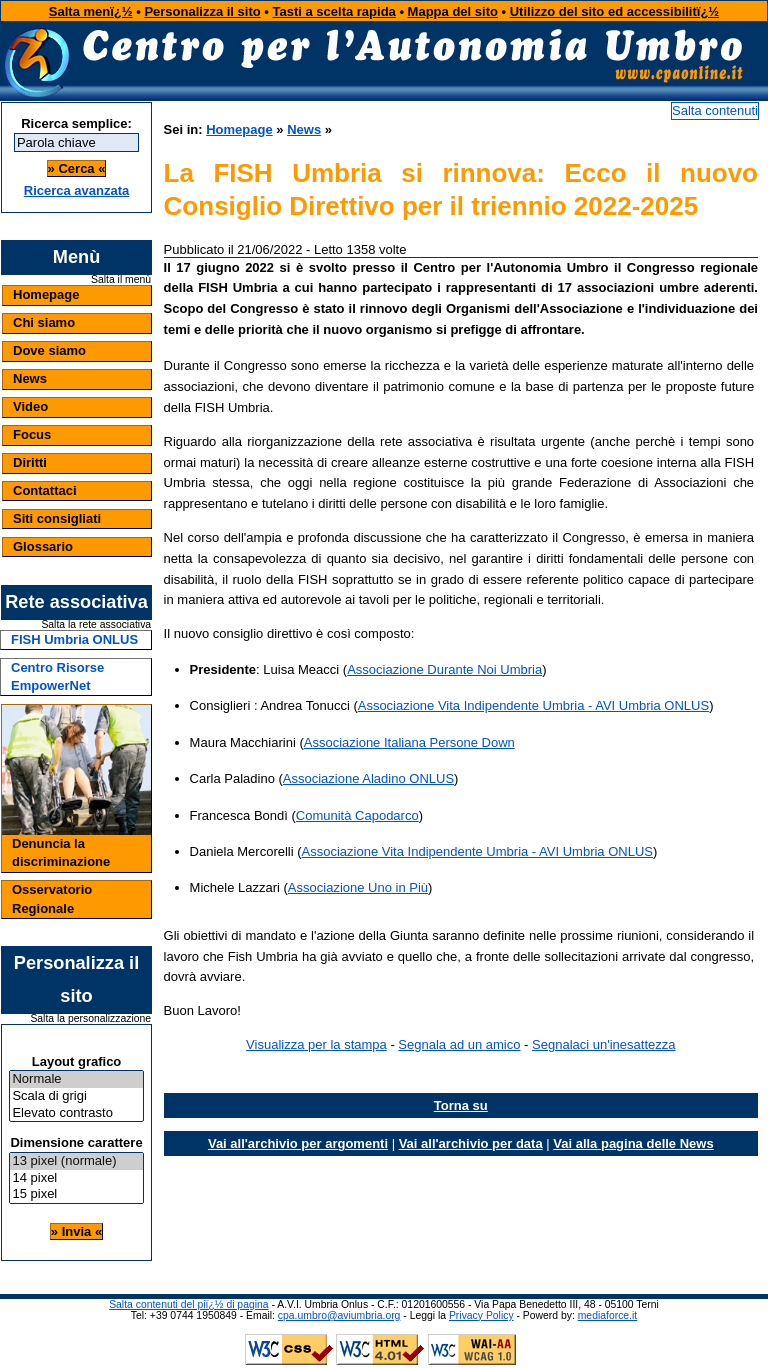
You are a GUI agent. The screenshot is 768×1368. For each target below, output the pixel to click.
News (30, 378)
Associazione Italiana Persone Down (409, 742)
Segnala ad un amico (459, 1044)
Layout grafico (77, 1061)
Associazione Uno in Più (358, 887)
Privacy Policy (481, 1315)
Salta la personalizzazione (90, 1019)
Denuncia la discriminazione (61, 852)
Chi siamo (44, 322)
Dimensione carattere (76, 1142)
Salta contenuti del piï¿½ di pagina (188, 1304)
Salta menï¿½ (91, 11)
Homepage (46, 294)
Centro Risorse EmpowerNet (57, 676)
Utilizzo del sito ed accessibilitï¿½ (615, 11)
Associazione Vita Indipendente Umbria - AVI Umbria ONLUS (533, 705)
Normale (76, 1079)
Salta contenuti (715, 110)
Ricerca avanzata (77, 190)
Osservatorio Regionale (52, 898)
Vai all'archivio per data (471, 1143)
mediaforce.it (607, 1315)
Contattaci (45, 490)
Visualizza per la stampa (316, 1044)
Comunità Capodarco (357, 815)
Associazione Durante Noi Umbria (444, 669)
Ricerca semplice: (76, 123)
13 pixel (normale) (76, 1161)
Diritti (30, 462)
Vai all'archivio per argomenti (298, 1143)
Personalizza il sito (202, 11)
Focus (32, 434)
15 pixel (76, 1194)
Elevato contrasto (76, 1113)
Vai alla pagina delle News (633, 1143)
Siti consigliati (57, 518)
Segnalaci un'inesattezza (603, 1044)
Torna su (461, 1105)
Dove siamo (49, 350)
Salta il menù (121, 280)
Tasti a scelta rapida (334, 11)
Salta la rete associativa (96, 625)
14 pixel (76, 1178)
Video (30, 406)
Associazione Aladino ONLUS (368, 778)
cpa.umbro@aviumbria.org (339, 1315)
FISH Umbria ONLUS (74, 639)
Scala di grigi (76, 1096)
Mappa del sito (453, 11)
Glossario (43, 546)
